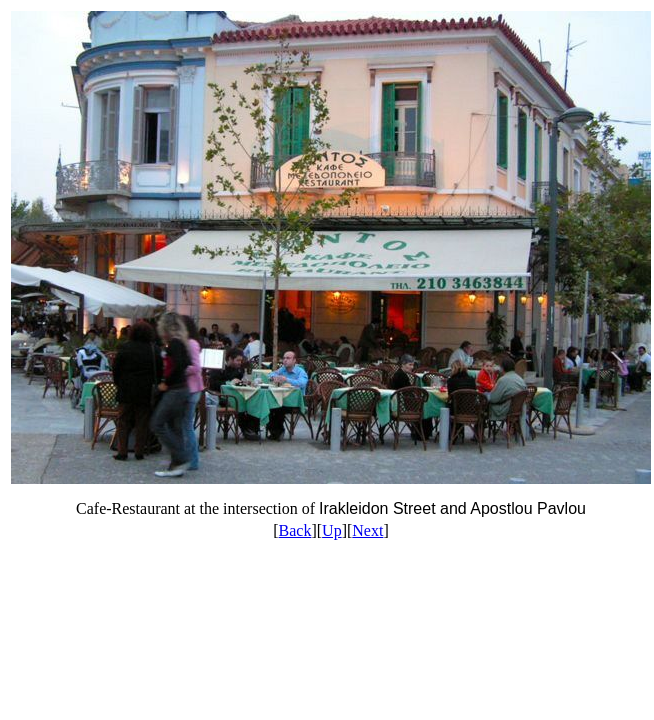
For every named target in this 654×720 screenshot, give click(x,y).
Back (295, 530)
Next (367, 530)
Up (332, 530)
